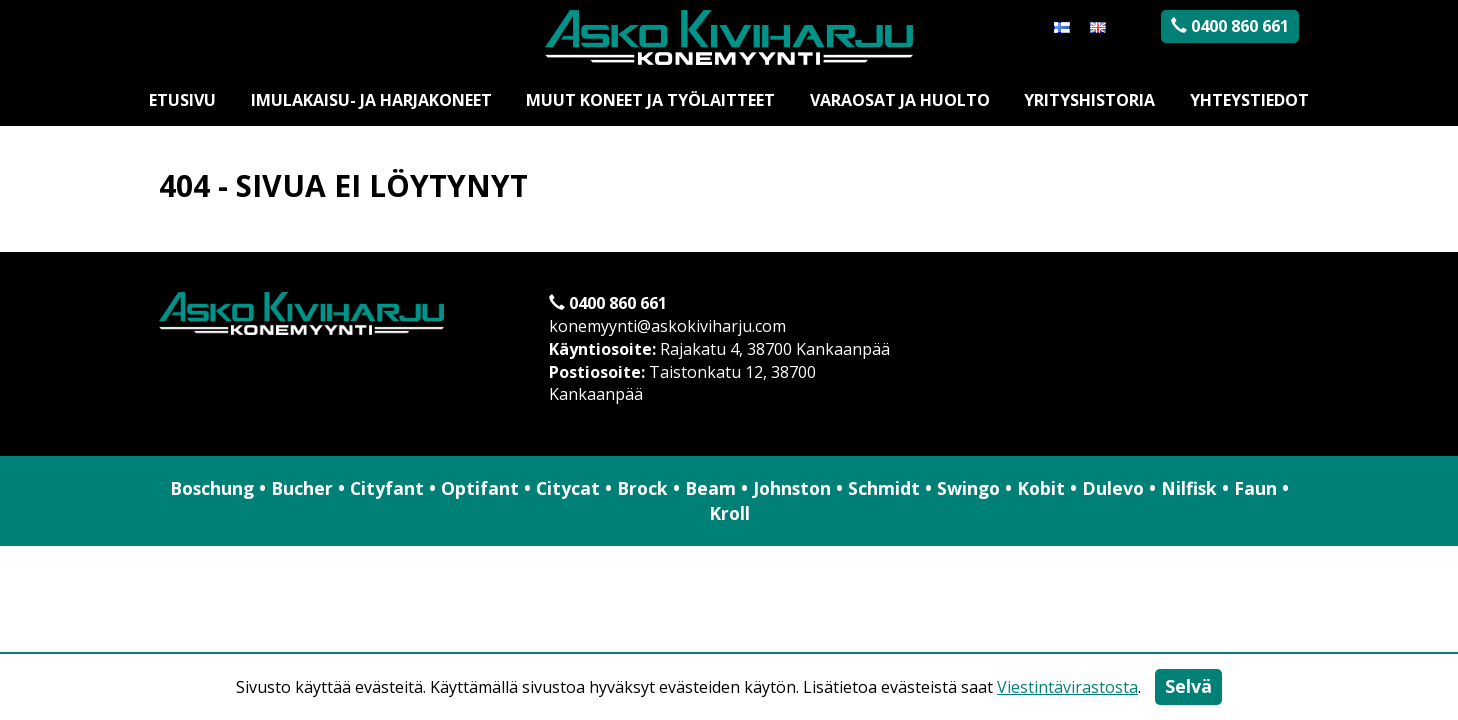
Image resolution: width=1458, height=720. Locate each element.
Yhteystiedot (1249, 100)
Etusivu (182, 100)
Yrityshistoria (1089, 100)
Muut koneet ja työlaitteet (650, 100)
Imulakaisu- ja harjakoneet (371, 100)
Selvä (1188, 686)
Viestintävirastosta (1067, 687)
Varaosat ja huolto (900, 100)
